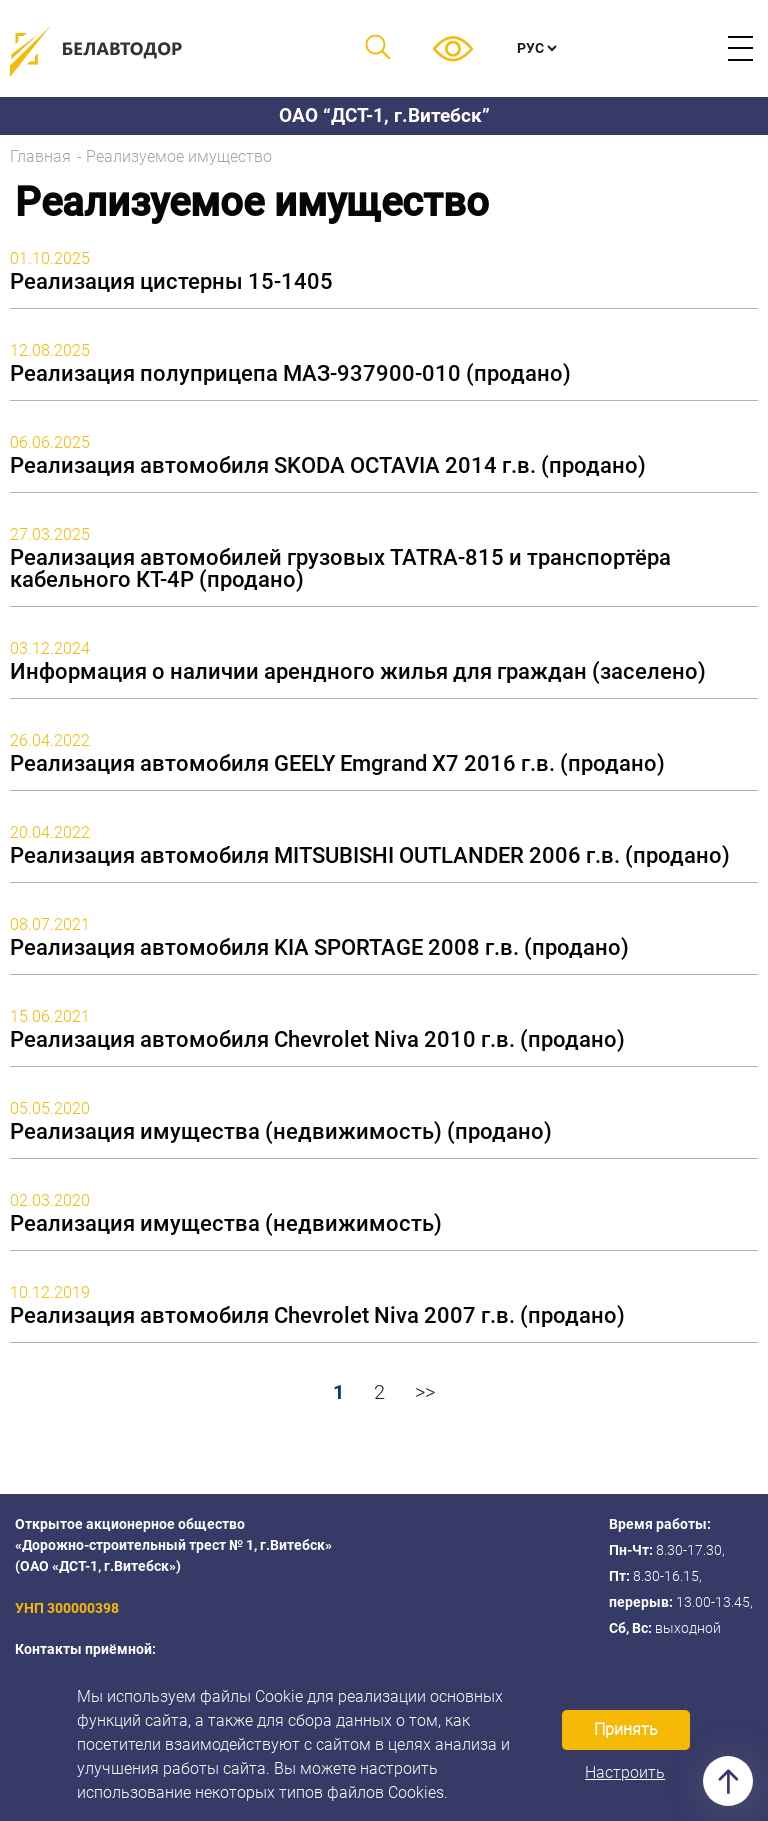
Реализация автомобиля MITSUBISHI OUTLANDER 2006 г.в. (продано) (370, 856)
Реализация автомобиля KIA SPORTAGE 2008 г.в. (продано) (319, 948)
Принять (626, 1729)
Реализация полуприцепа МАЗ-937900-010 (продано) (290, 374)
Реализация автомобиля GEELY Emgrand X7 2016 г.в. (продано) (337, 764)
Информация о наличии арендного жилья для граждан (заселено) (358, 672)
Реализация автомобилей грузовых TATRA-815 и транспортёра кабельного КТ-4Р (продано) (340, 569)
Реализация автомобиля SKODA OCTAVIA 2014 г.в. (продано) (328, 466)
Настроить (625, 1772)
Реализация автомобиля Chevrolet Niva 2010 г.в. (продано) (317, 1040)
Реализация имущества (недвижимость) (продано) (281, 1132)
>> (425, 1392)
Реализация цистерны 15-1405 (171, 282)
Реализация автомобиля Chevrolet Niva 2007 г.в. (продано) (317, 1316)
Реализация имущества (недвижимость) (226, 1224)
